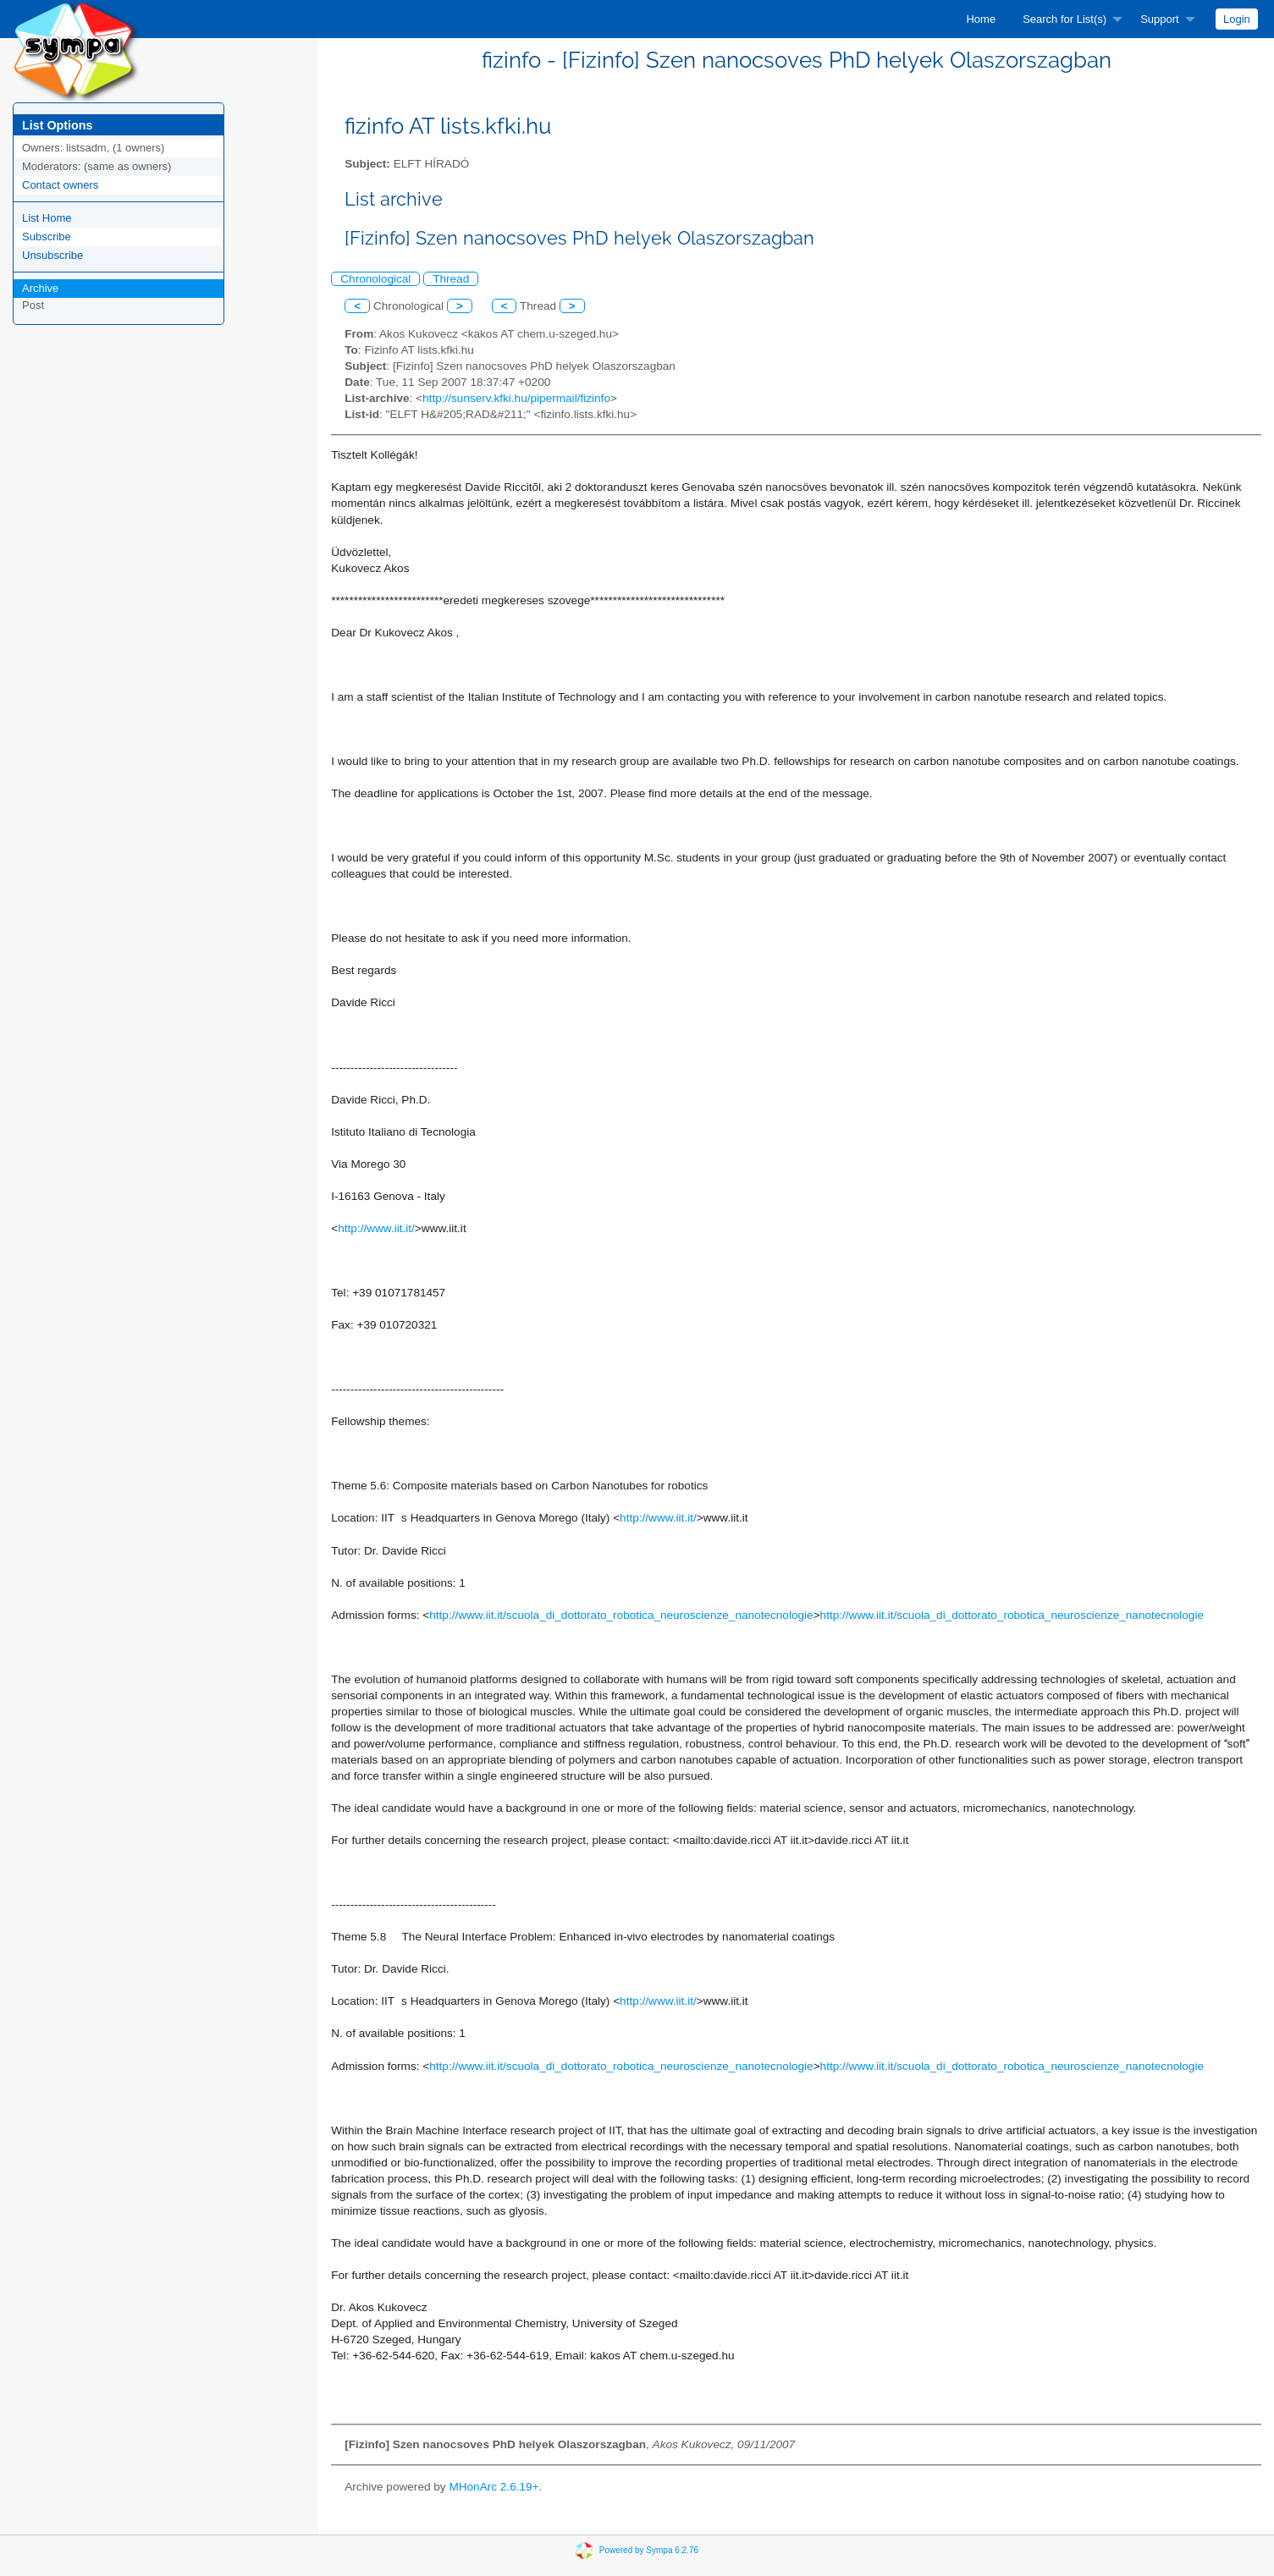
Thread (451, 278)
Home (980, 19)
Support (1159, 19)
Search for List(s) (1064, 19)
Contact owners (60, 185)
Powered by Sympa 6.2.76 (648, 2550)
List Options (57, 125)
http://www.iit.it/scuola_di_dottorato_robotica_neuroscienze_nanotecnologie (621, 1615)
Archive (40, 288)
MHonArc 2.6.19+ (493, 2486)
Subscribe (46, 236)
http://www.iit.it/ (376, 1228)
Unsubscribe (52, 255)
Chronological (375, 278)
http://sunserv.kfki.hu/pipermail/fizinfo (516, 398)
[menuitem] (980, 19)
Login (1236, 19)
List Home (47, 218)
